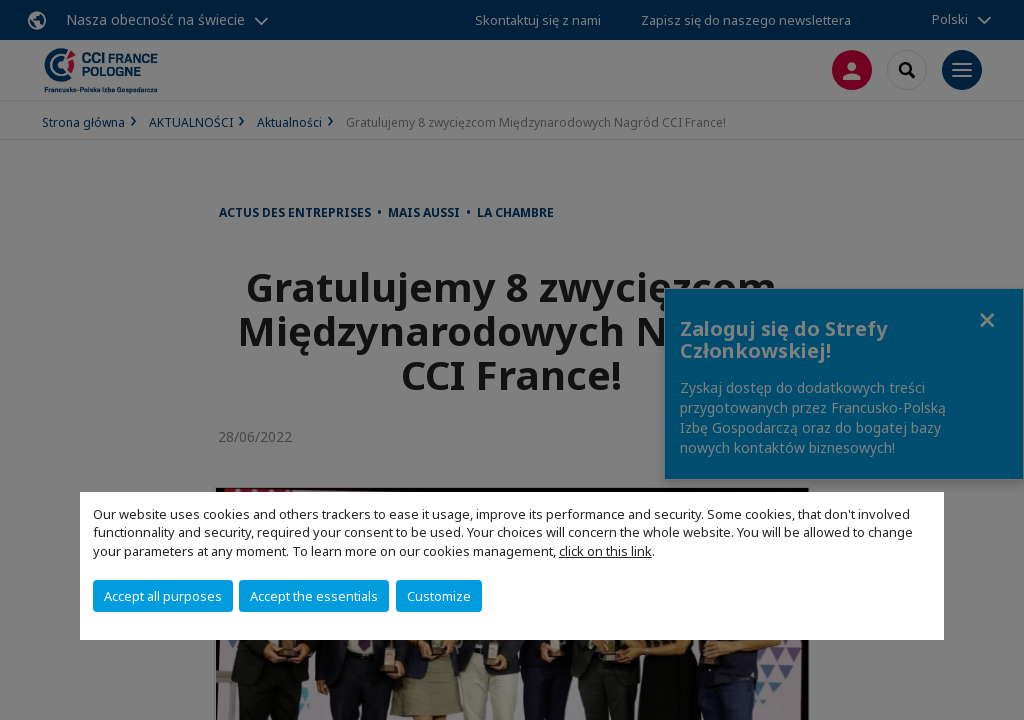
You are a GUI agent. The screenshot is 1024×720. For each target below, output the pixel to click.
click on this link (605, 551)
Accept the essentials (314, 596)
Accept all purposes (163, 596)
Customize (439, 596)
